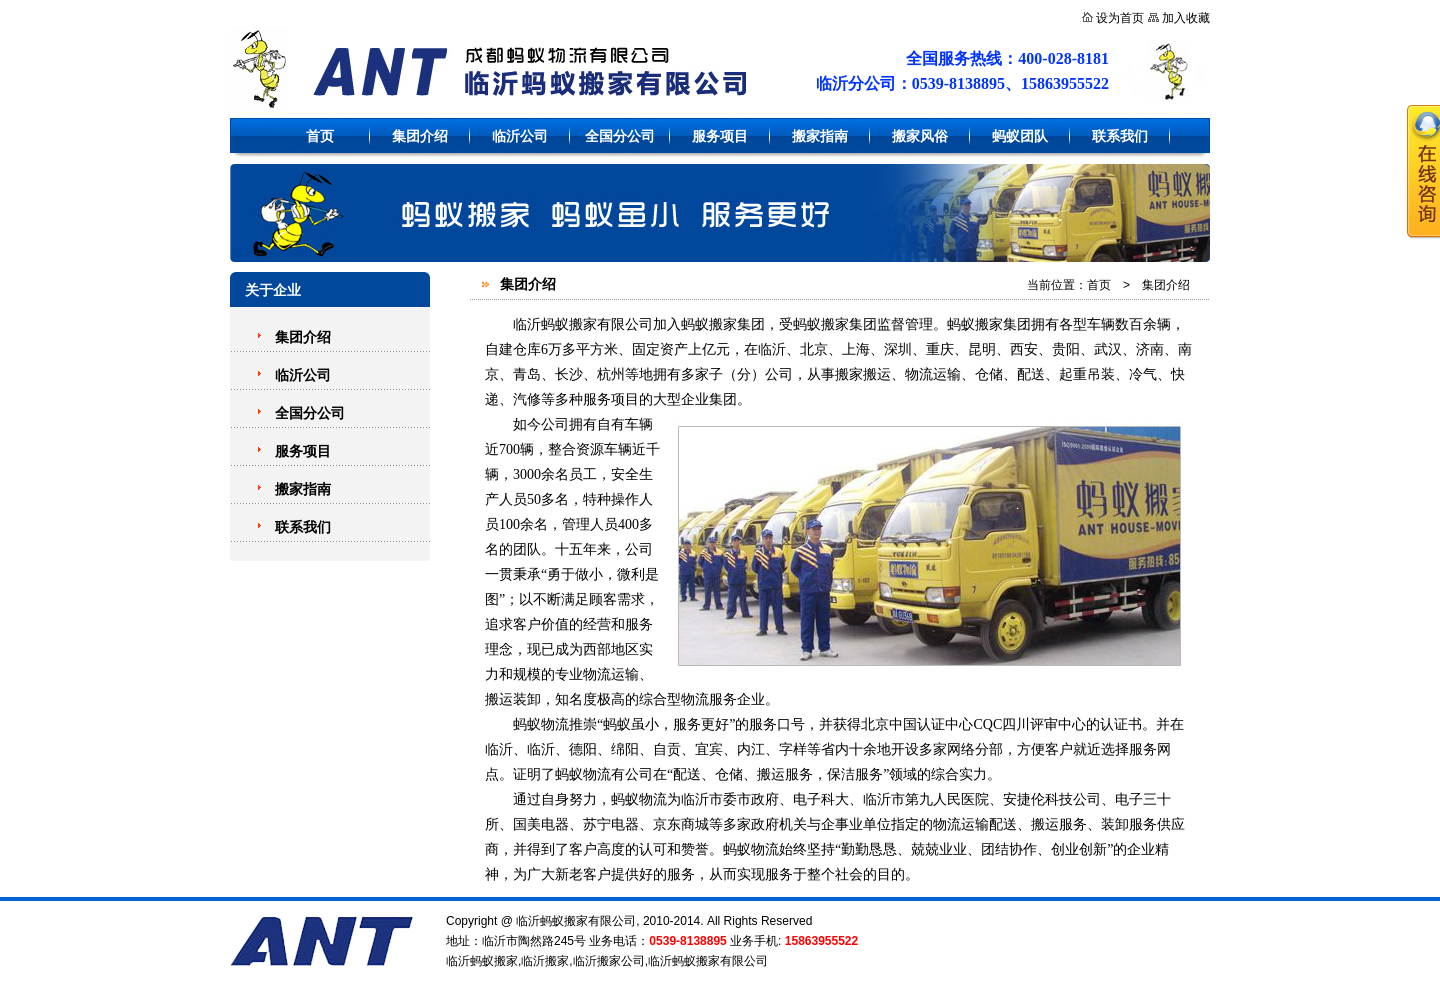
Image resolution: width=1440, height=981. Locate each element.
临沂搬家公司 (609, 961)
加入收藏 (1186, 18)
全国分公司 (620, 136)
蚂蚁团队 (1020, 136)
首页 (320, 136)
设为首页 (1120, 18)
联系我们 (1120, 136)
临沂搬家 (545, 961)
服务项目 (720, 136)
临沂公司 (520, 136)
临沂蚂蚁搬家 (482, 961)
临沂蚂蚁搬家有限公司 (708, 961)
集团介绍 (420, 136)
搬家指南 (820, 136)
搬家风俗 (920, 136)
